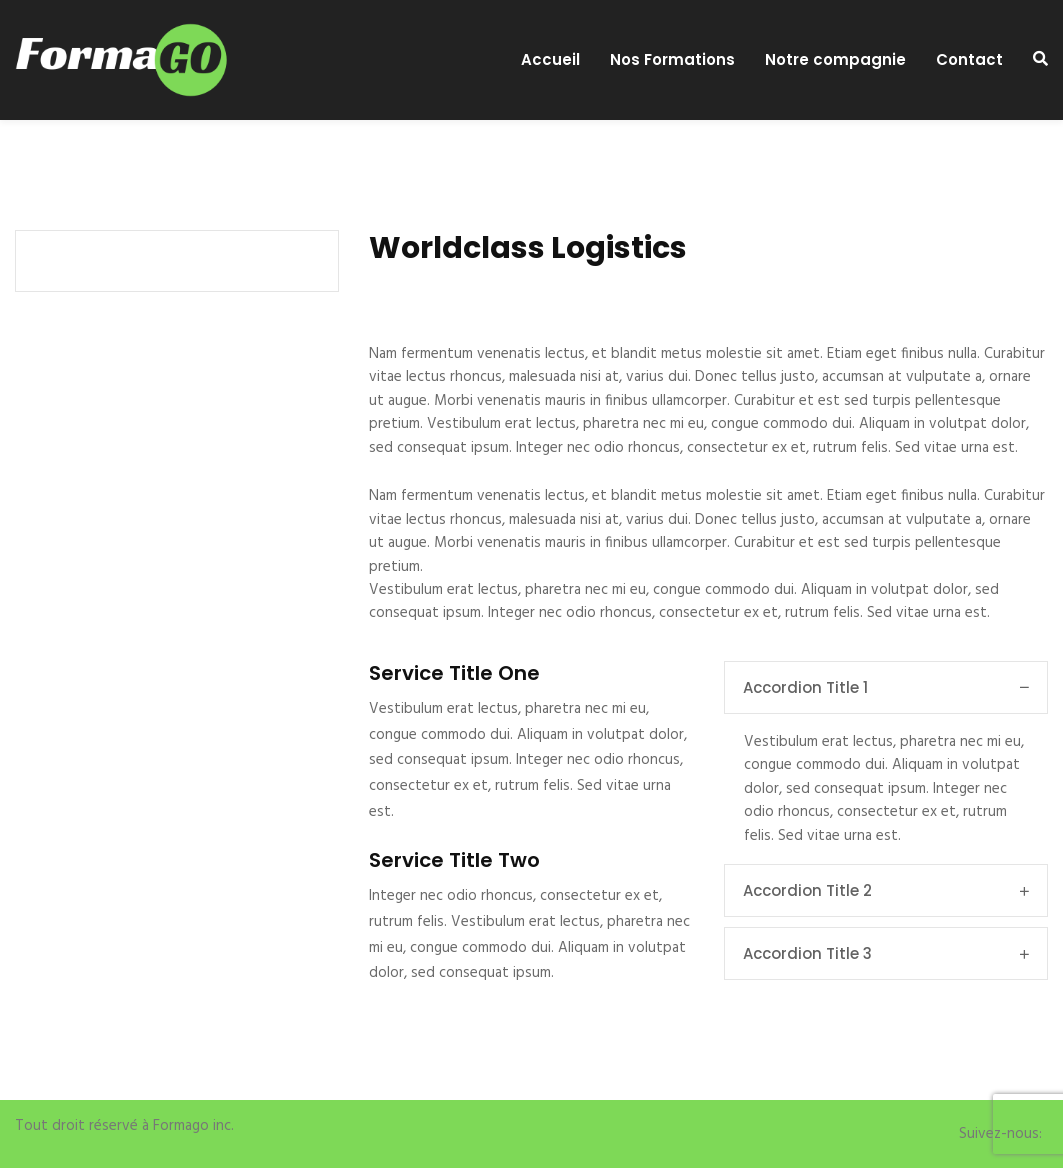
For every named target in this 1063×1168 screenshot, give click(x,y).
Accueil (550, 60)
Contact (969, 60)
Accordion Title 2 (886, 890)
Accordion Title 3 (886, 953)
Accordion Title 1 (886, 687)
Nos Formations (672, 60)
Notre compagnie (835, 60)
